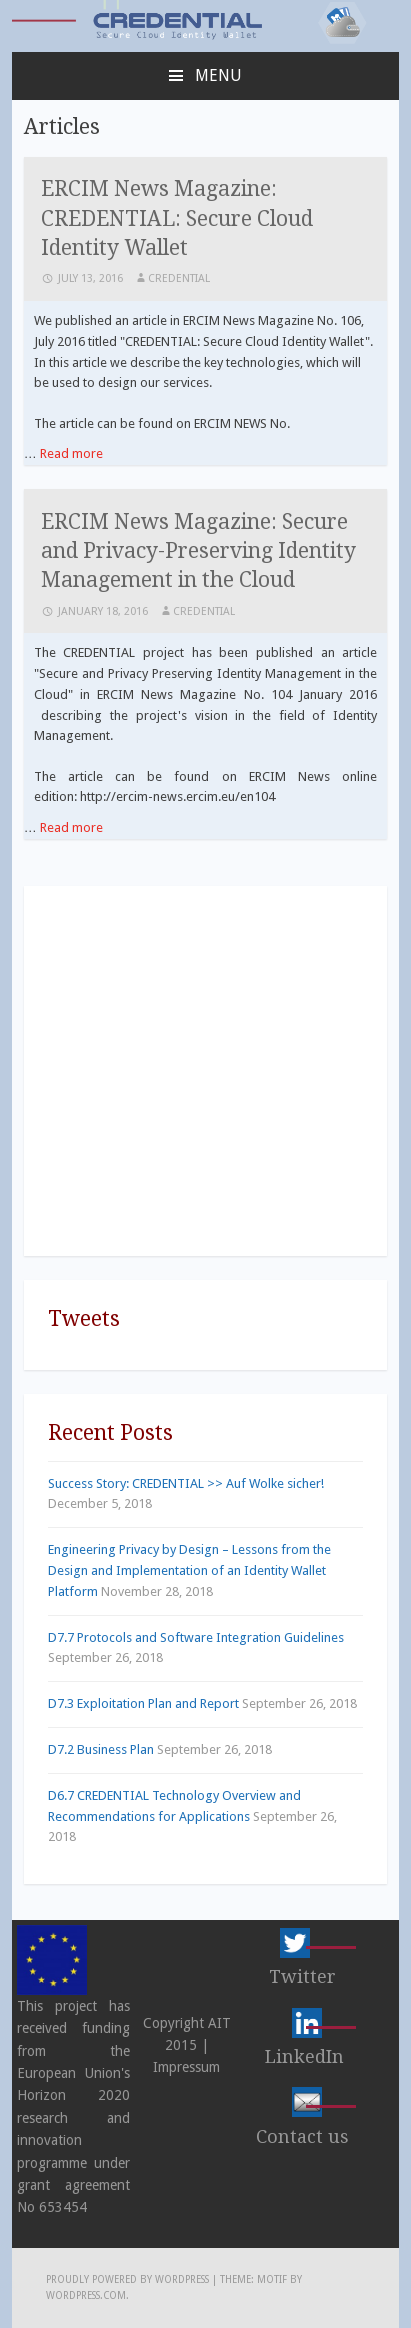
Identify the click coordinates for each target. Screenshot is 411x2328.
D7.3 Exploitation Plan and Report (143, 1703)
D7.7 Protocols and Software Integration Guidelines (196, 1637)
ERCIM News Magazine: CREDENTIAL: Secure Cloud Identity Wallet (177, 218)
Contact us (302, 2136)
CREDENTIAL (179, 278)
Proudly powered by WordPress (127, 2279)
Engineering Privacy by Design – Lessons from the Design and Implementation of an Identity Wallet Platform (189, 1570)
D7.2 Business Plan (101, 1749)
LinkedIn (304, 2056)
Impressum (186, 2067)
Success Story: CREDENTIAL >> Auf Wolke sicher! (186, 1483)
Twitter (302, 1976)
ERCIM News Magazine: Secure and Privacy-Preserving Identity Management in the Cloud (198, 551)
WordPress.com (86, 2295)
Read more (71, 453)
